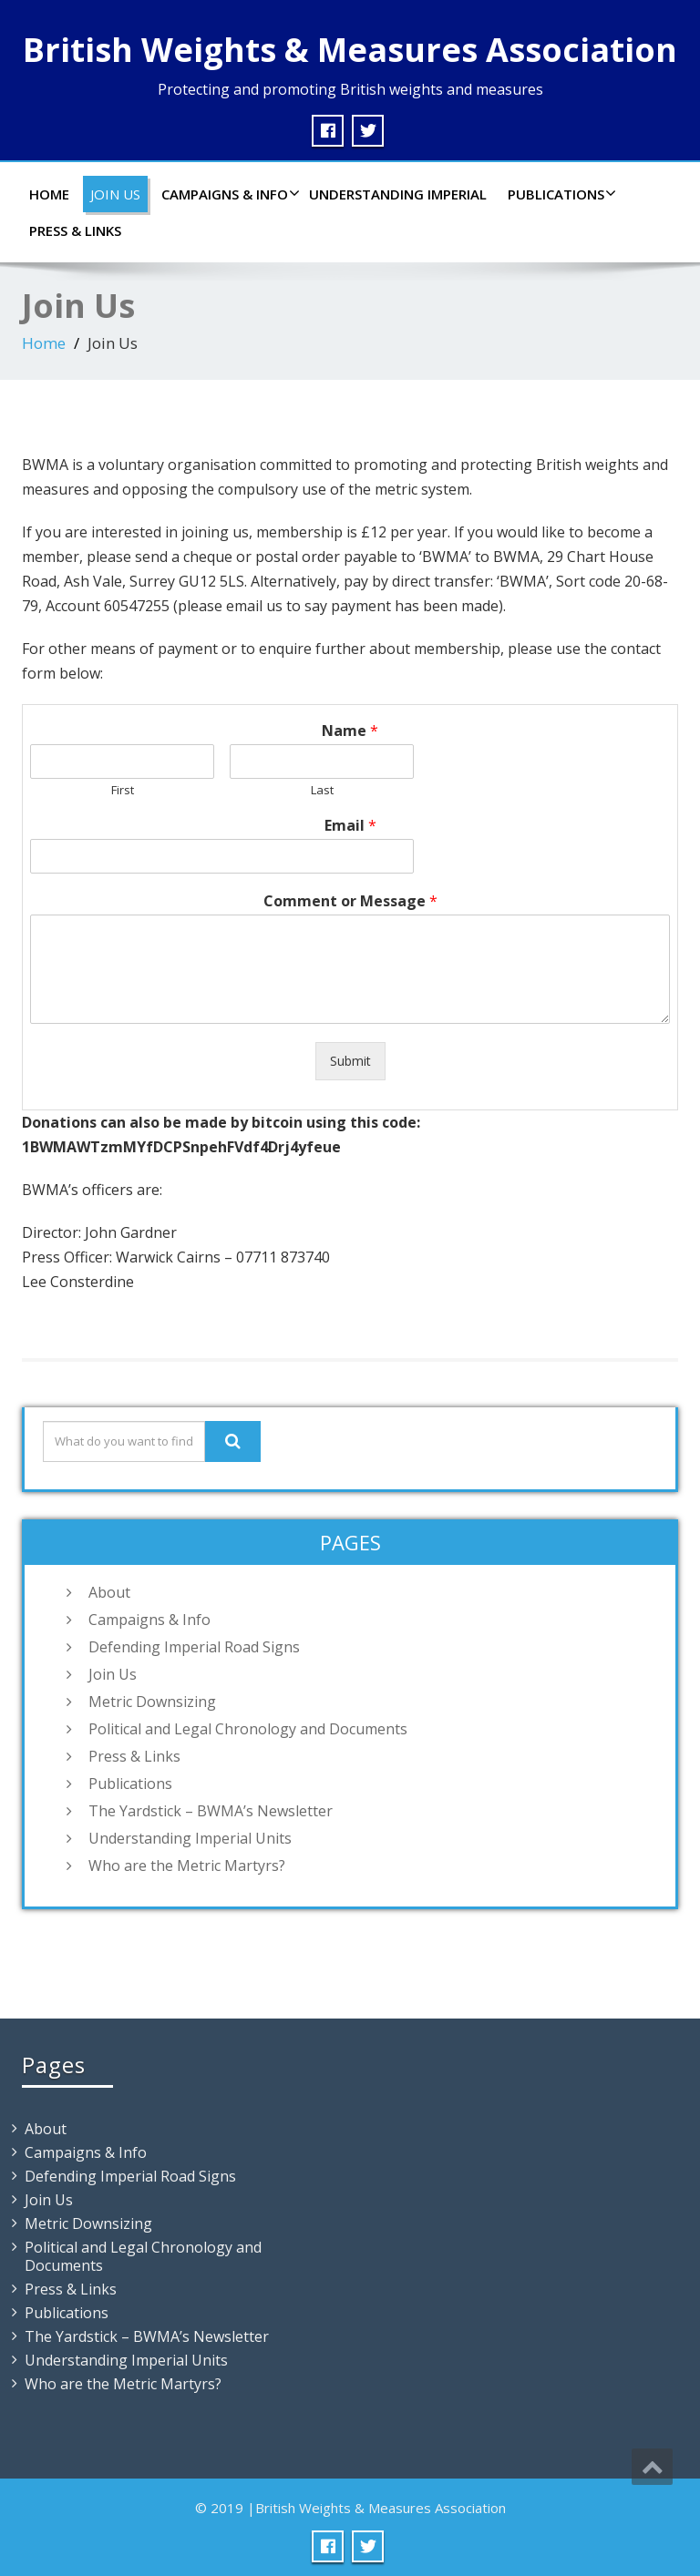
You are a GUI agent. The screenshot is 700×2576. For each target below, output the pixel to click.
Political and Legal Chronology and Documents (247, 1729)
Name (350, 731)
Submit (350, 1060)
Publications (560, 194)
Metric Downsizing (152, 1701)
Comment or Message (350, 901)
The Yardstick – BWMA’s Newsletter (210, 1811)
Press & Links (75, 230)
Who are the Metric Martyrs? (186, 1865)
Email (350, 825)
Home (49, 194)
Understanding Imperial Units (190, 1838)
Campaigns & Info (228, 194)
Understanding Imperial (398, 194)
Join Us (115, 194)
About (109, 1592)
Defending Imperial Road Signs (194, 1647)
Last (322, 790)
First (122, 790)
